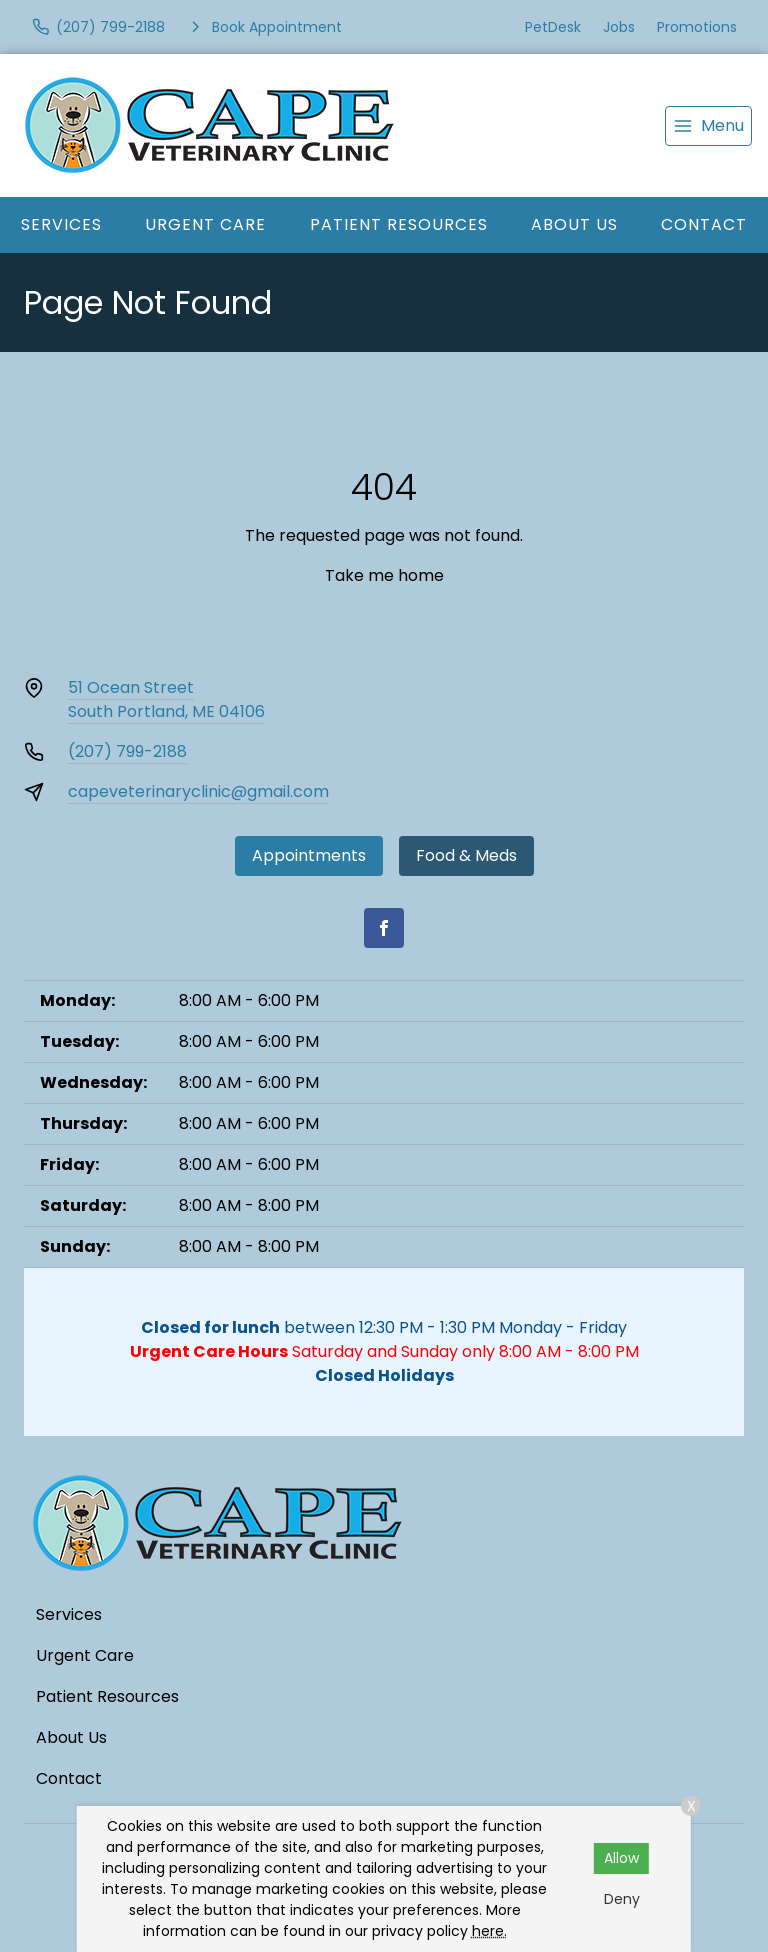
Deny (622, 1899)
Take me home (384, 575)
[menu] (708, 126)
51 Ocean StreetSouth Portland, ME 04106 (166, 699)
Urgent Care (205, 224)
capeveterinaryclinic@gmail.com (198, 791)
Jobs (619, 27)
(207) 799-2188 (127, 751)
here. (489, 1931)
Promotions (697, 27)
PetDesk (553, 27)
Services (61, 224)
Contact (69, 1778)
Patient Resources (399, 224)
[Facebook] (384, 928)
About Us (574, 224)
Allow (621, 1858)
